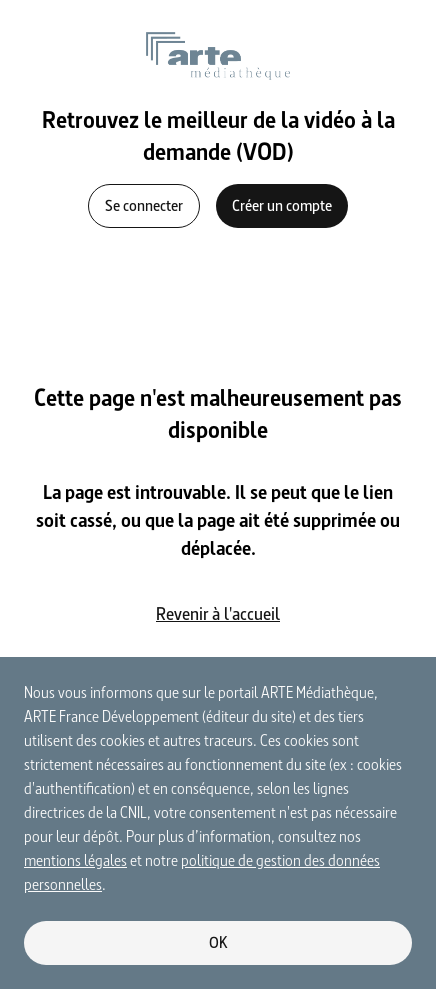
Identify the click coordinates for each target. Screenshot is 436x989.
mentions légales (75, 860)
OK (218, 942)
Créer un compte (282, 205)
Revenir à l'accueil (218, 613)
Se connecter (144, 205)
